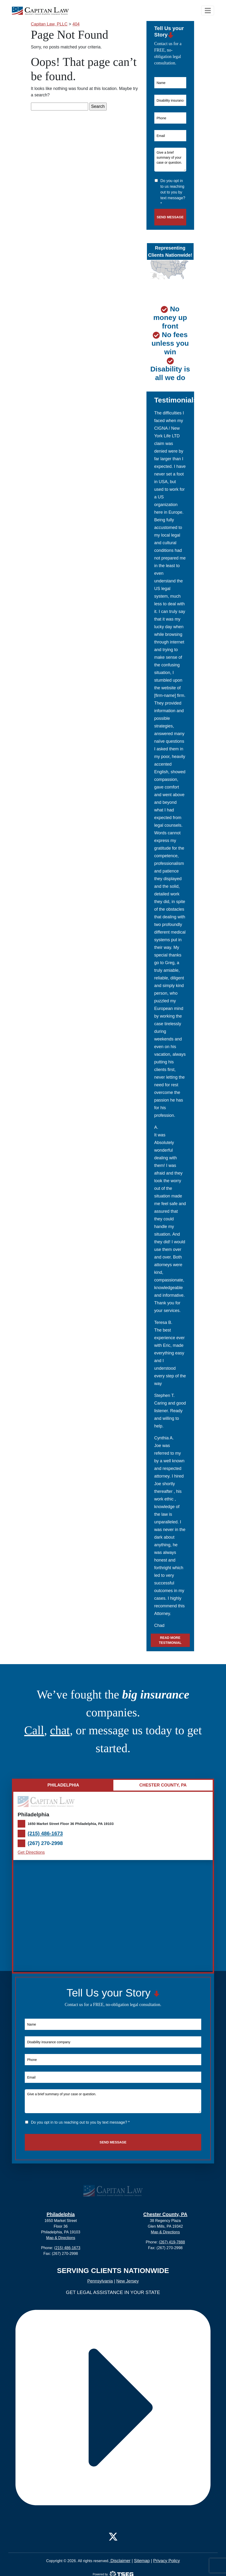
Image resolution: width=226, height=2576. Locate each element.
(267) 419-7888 (172, 2242)
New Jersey (127, 2281)
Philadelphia (61, 2214)
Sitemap (142, 2560)
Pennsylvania (100, 2281)
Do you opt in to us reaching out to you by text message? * (173, 192)
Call (34, 1730)
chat (60, 1730)
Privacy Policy (166, 2560)
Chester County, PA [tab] (163, 1785)
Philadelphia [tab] (63, 1785)
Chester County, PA (165, 2214)
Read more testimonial (170, 1640)
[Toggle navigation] (207, 10)
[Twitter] (113, 2536)
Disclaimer (120, 2560)
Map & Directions (60, 2238)
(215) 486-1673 (45, 1833)
